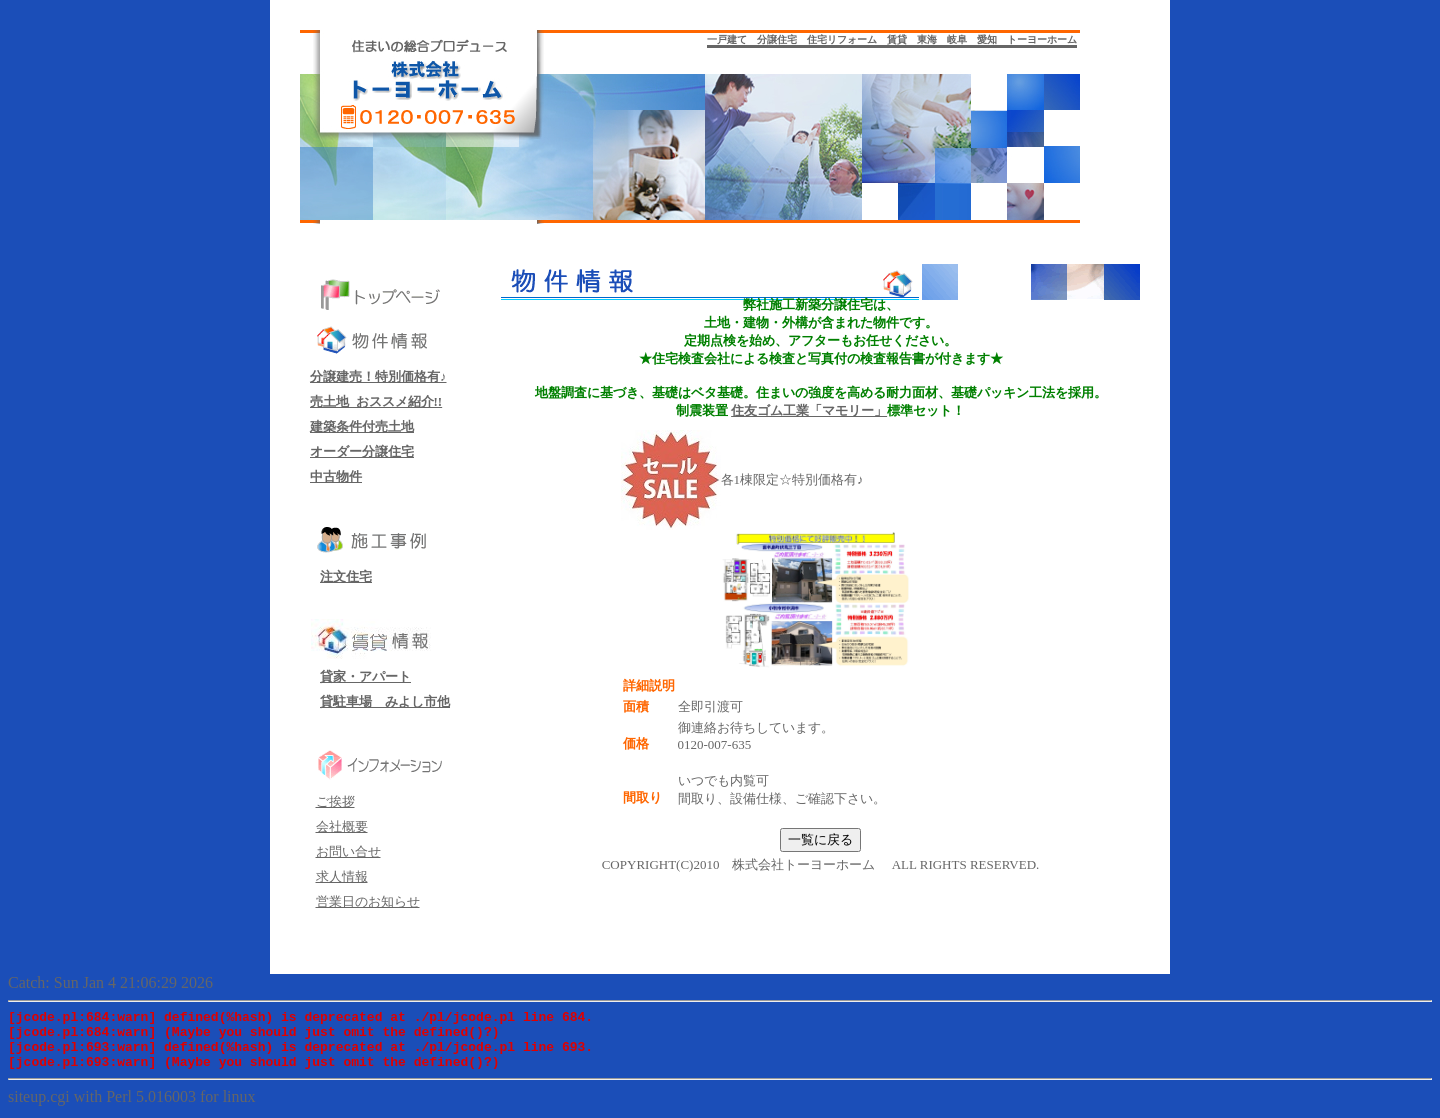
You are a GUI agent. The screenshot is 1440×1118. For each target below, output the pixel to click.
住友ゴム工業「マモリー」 (809, 410)
